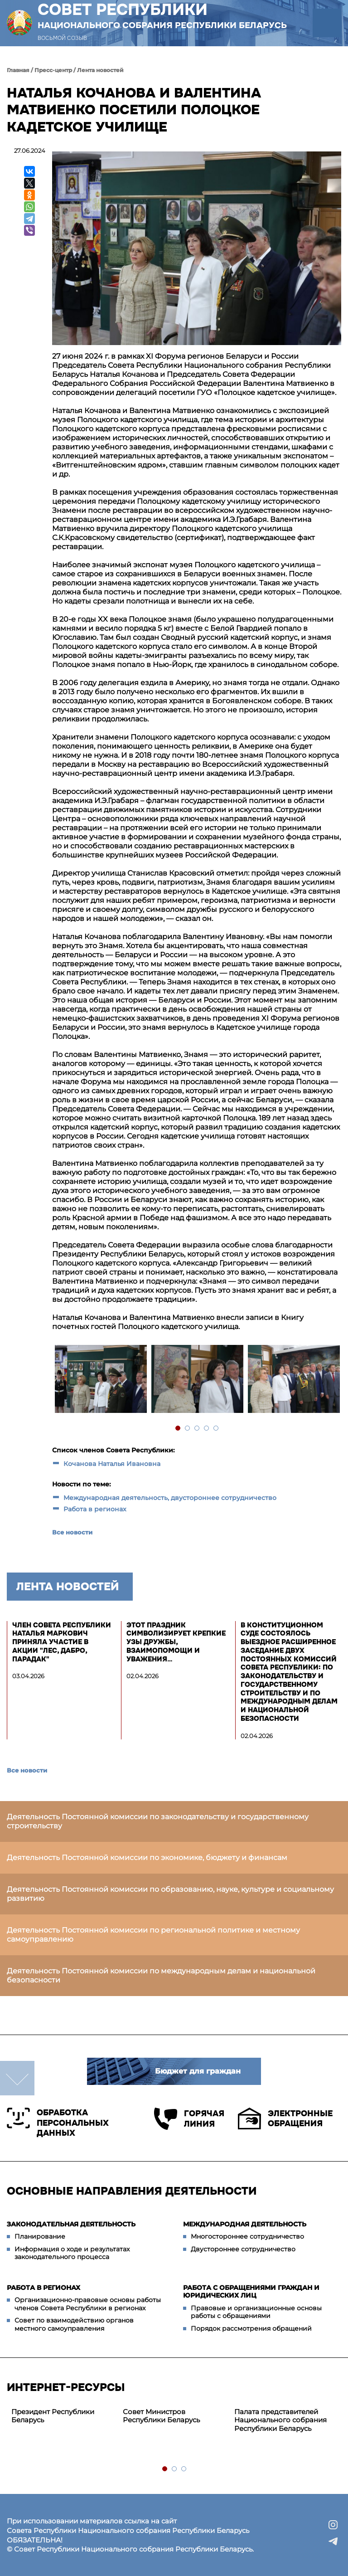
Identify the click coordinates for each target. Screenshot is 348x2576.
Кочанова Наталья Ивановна (111, 1464)
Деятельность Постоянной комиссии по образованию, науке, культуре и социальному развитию (170, 1894)
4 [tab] (206, 1428)
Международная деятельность (244, 2224)
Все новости (72, 1532)
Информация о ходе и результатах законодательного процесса (72, 2253)
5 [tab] (216, 1428)
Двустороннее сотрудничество (243, 2249)
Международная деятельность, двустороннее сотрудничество (169, 1498)
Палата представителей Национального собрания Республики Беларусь (280, 2420)
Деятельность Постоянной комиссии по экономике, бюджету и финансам (147, 1857)
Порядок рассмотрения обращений (251, 2328)
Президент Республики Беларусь (52, 2416)
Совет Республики (162, 15)
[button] (327, 23)
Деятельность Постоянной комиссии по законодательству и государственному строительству (158, 1821)
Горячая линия (189, 2119)
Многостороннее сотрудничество (247, 2236)
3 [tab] (197, 1428)
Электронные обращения (285, 2118)
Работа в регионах (94, 1509)
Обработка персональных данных (58, 2123)
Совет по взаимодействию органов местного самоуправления (74, 2324)
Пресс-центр (53, 70)
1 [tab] (178, 1428)
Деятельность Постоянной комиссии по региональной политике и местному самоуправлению (153, 1934)
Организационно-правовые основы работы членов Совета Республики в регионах (87, 2304)
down (17, 2078)
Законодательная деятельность (71, 2224)
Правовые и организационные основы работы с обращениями (256, 2312)
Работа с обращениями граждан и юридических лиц (251, 2292)
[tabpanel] (100, 1380)
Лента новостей (100, 70)
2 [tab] (187, 1428)
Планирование (39, 2236)
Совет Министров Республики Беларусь (161, 2416)
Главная (18, 70)
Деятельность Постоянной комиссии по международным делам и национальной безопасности (161, 1975)
